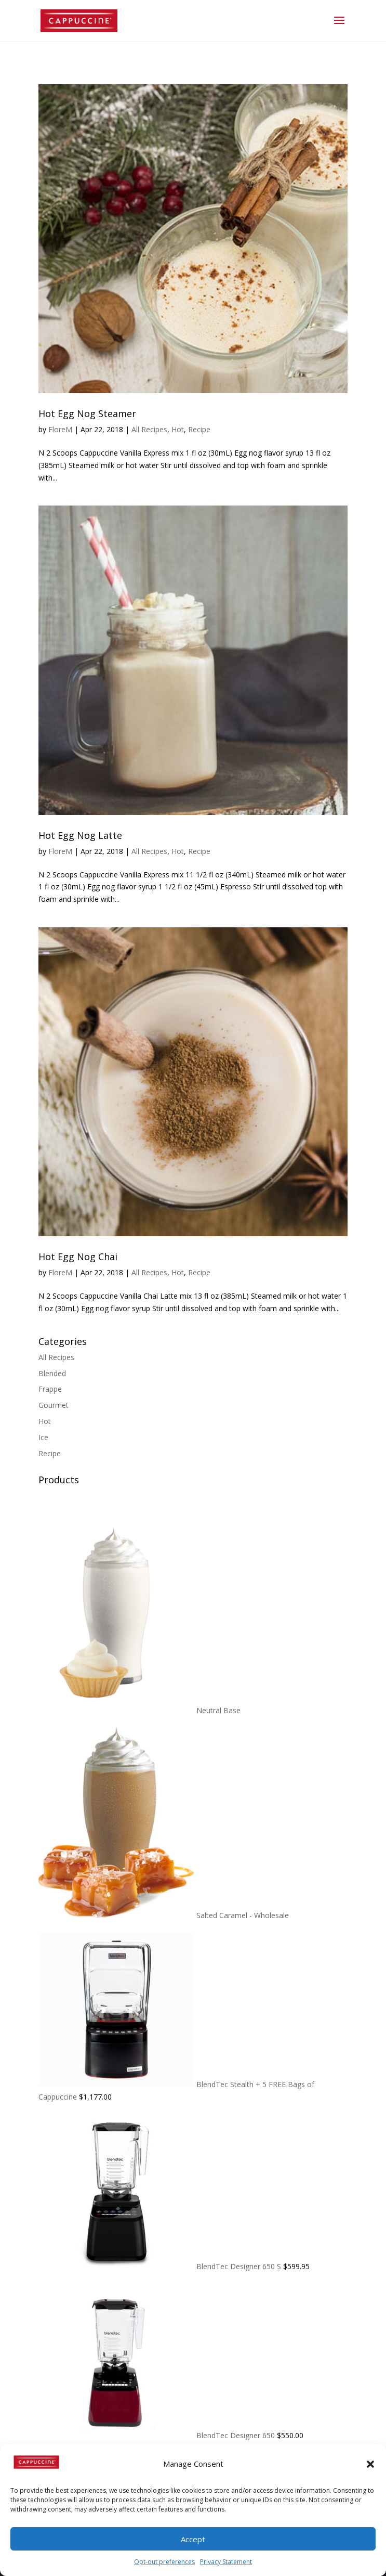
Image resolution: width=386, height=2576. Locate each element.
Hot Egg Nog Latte (80, 835)
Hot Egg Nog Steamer (87, 413)
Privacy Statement (226, 2561)
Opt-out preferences (164, 2561)
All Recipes (149, 429)
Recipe (199, 429)
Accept (193, 2539)
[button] (370, 2464)
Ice (43, 1437)
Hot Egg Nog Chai (77, 1256)
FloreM (60, 429)
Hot (177, 429)
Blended (52, 1373)
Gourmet (53, 1405)
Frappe (50, 1389)
